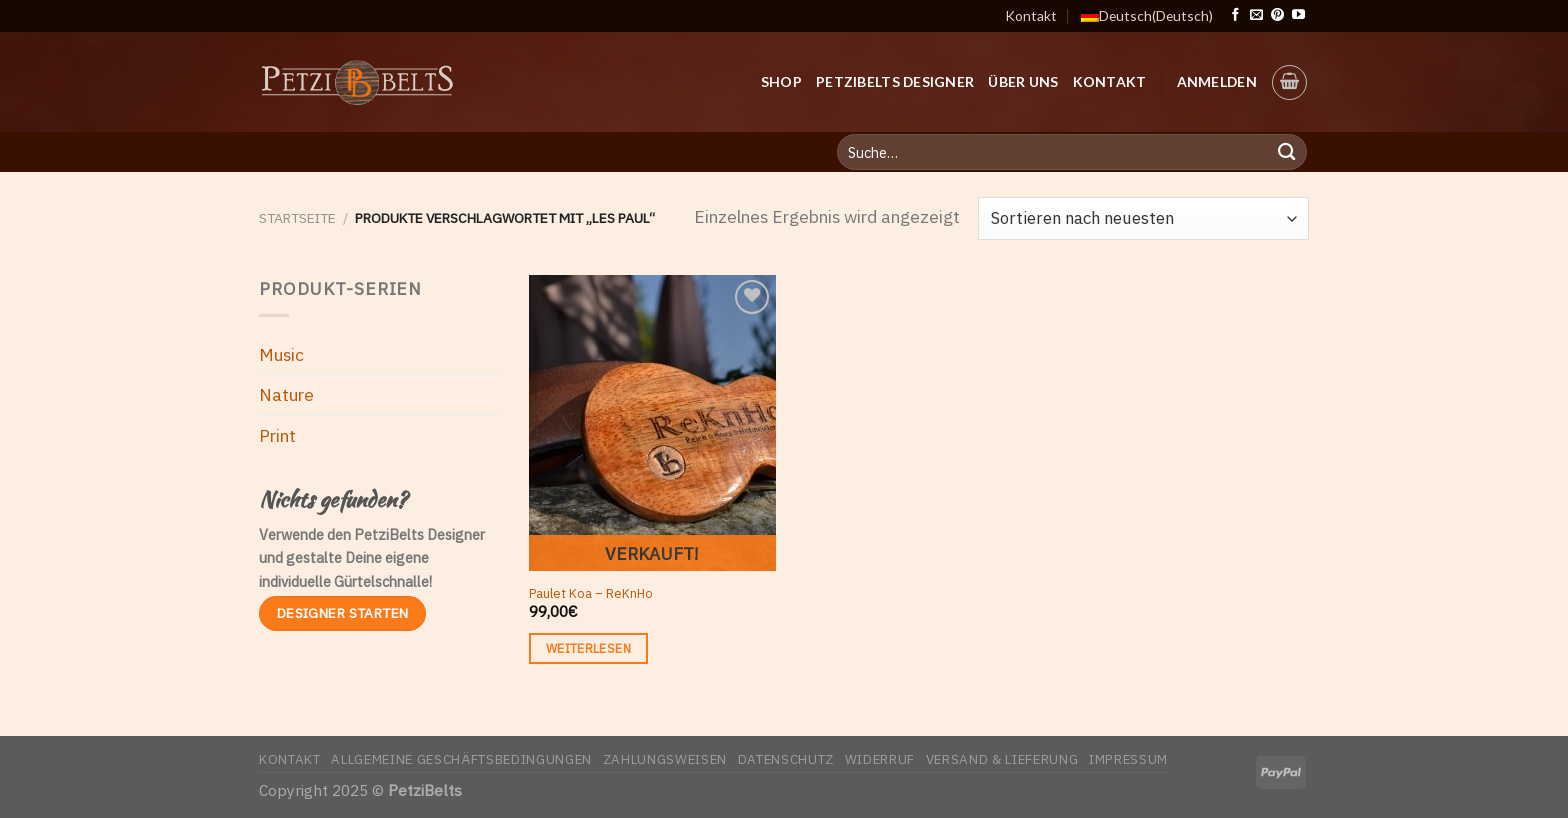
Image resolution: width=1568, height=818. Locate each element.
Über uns (1023, 81)
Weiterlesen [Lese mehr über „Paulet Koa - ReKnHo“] (588, 648)
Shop (781, 81)
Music (281, 354)
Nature (286, 394)
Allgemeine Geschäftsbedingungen (461, 759)
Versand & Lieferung (1002, 759)
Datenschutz (786, 759)
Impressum (1128, 759)
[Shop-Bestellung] (1143, 218)
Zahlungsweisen (665, 759)
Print (277, 435)
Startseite (297, 218)
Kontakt (1031, 15)
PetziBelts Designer (895, 81)
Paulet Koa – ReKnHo (591, 593)
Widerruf (880, 759)
